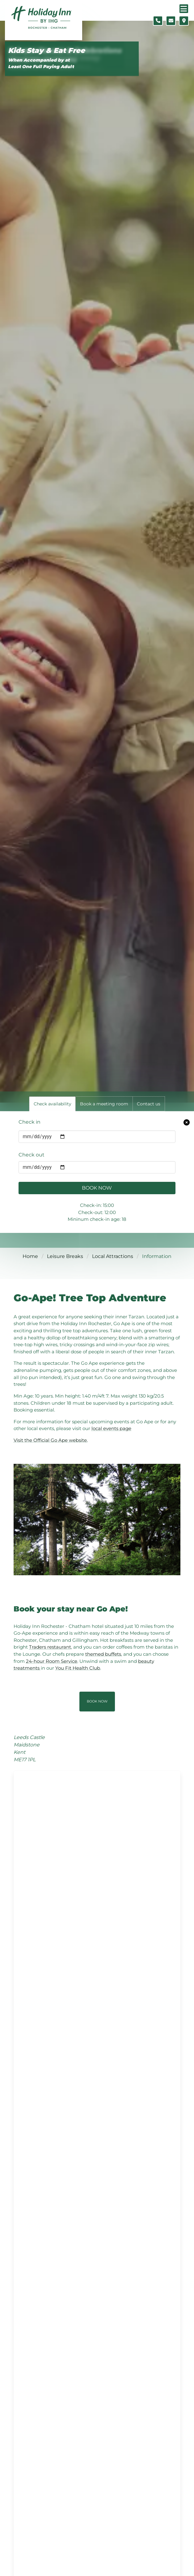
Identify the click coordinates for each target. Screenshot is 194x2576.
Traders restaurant (50, 1647)
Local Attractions (112, 1256)
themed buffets (103, 1654)
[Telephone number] (158, 20)
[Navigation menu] (183, 8)
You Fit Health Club (77, 1668)
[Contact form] (171, 20)
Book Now (97, 1188)
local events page (111, 1428)
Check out (31, 1155)
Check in (29, 1122)
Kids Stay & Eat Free (46, 50)
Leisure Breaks (65, 1256)
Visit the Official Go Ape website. (51, 1440)
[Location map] (183, 20)
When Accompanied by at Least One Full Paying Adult (41, 63)
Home (30, 1256)
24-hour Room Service (51, 1661)
